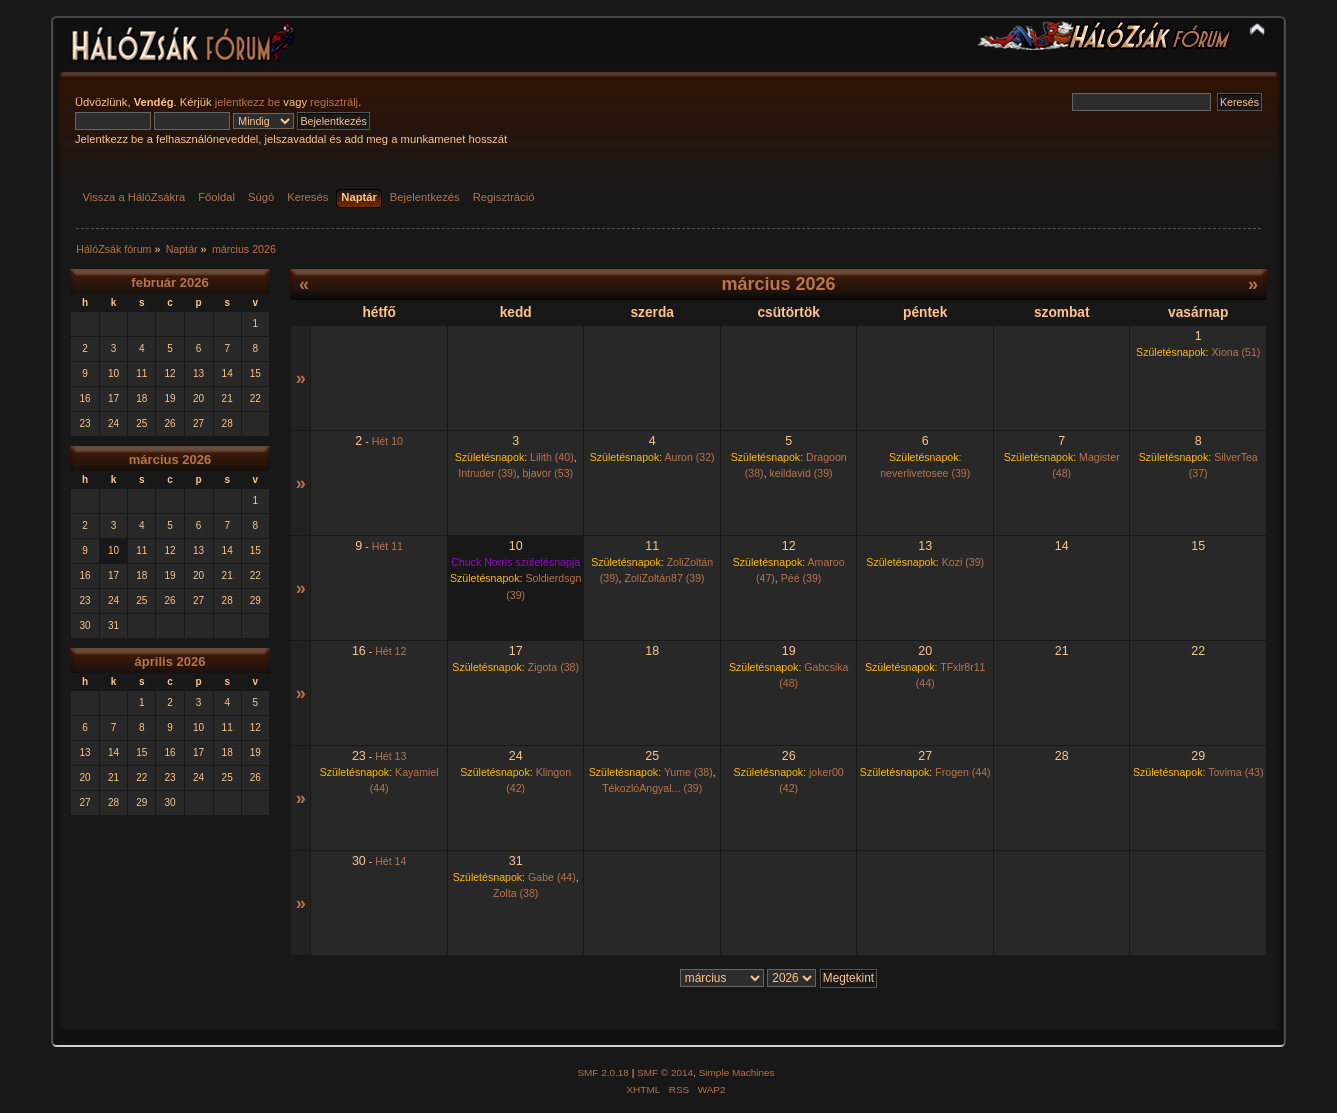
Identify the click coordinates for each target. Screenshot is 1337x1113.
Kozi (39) (963, 562)
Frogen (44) (962, 772)
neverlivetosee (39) (925, 473)
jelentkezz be (247, 102)
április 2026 (170, 661)
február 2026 (169, 282)
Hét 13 (390, 756)
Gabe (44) (552, 877)
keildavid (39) (801, 473)
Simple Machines (737, 1072)
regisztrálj (334, 102)
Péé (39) (801, 578)
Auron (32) (690, 457)
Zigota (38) (553, 667)
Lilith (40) (552, 457)
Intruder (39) (487, 473)
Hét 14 (390, 861)
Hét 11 (387, 546)
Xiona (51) (1236, 352)
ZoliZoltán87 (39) (665, 578)
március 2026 (170, 459)
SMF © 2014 (665, 1072)
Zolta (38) (515, 893)
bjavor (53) (547, 473)
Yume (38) (688, 772)
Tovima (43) (1235, 772)
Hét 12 (390, 651)
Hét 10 (387, 441)
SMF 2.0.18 (603, 1072)
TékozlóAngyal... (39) (652, 788)
